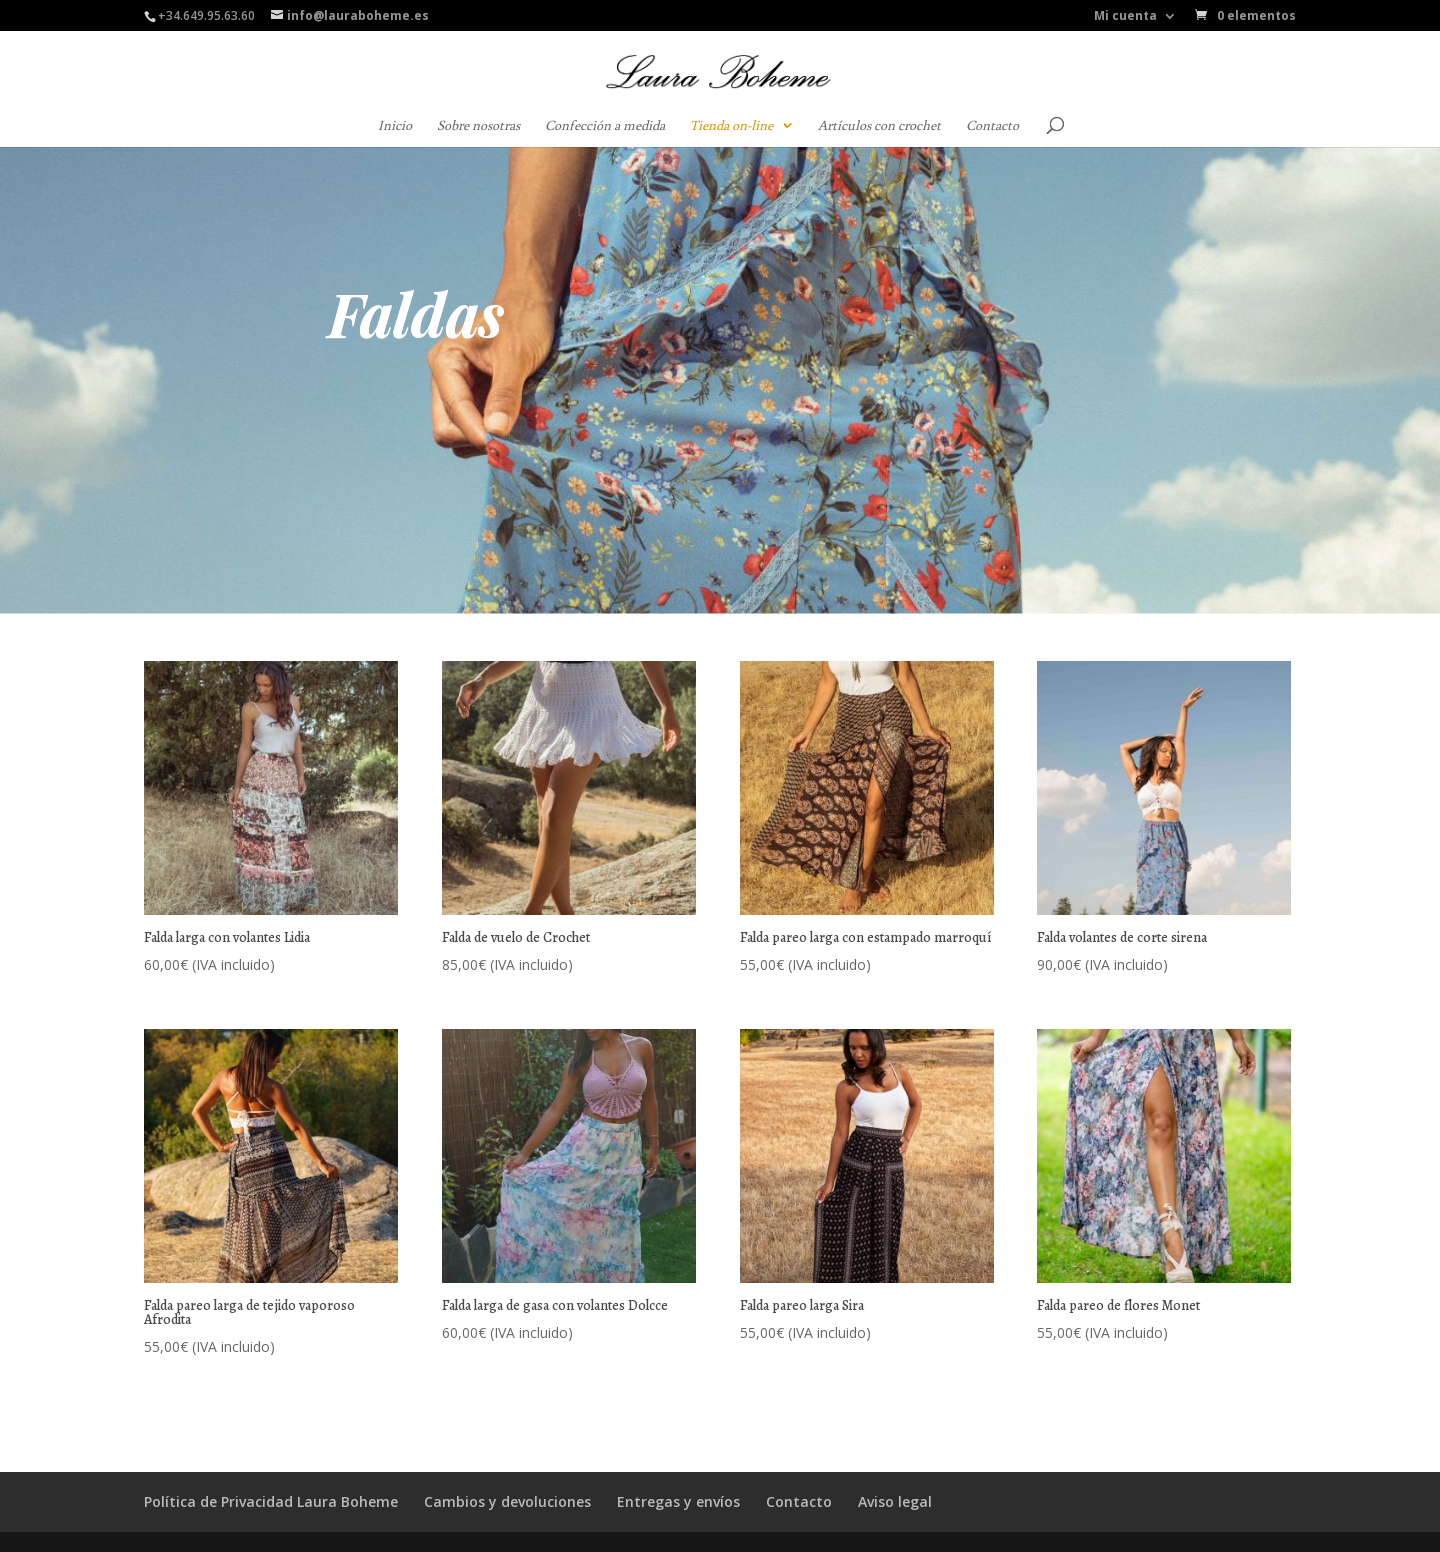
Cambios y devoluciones (507, 1501)
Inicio (395, 126)
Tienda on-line (731, 126)
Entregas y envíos (678, 1501)
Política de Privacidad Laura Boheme (271, 1501)
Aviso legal (895, 1501)
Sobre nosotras (478, 126)
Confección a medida (605, 126)
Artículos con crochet (879, 126)
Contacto (992, 126)
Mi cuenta (1125, 17)
